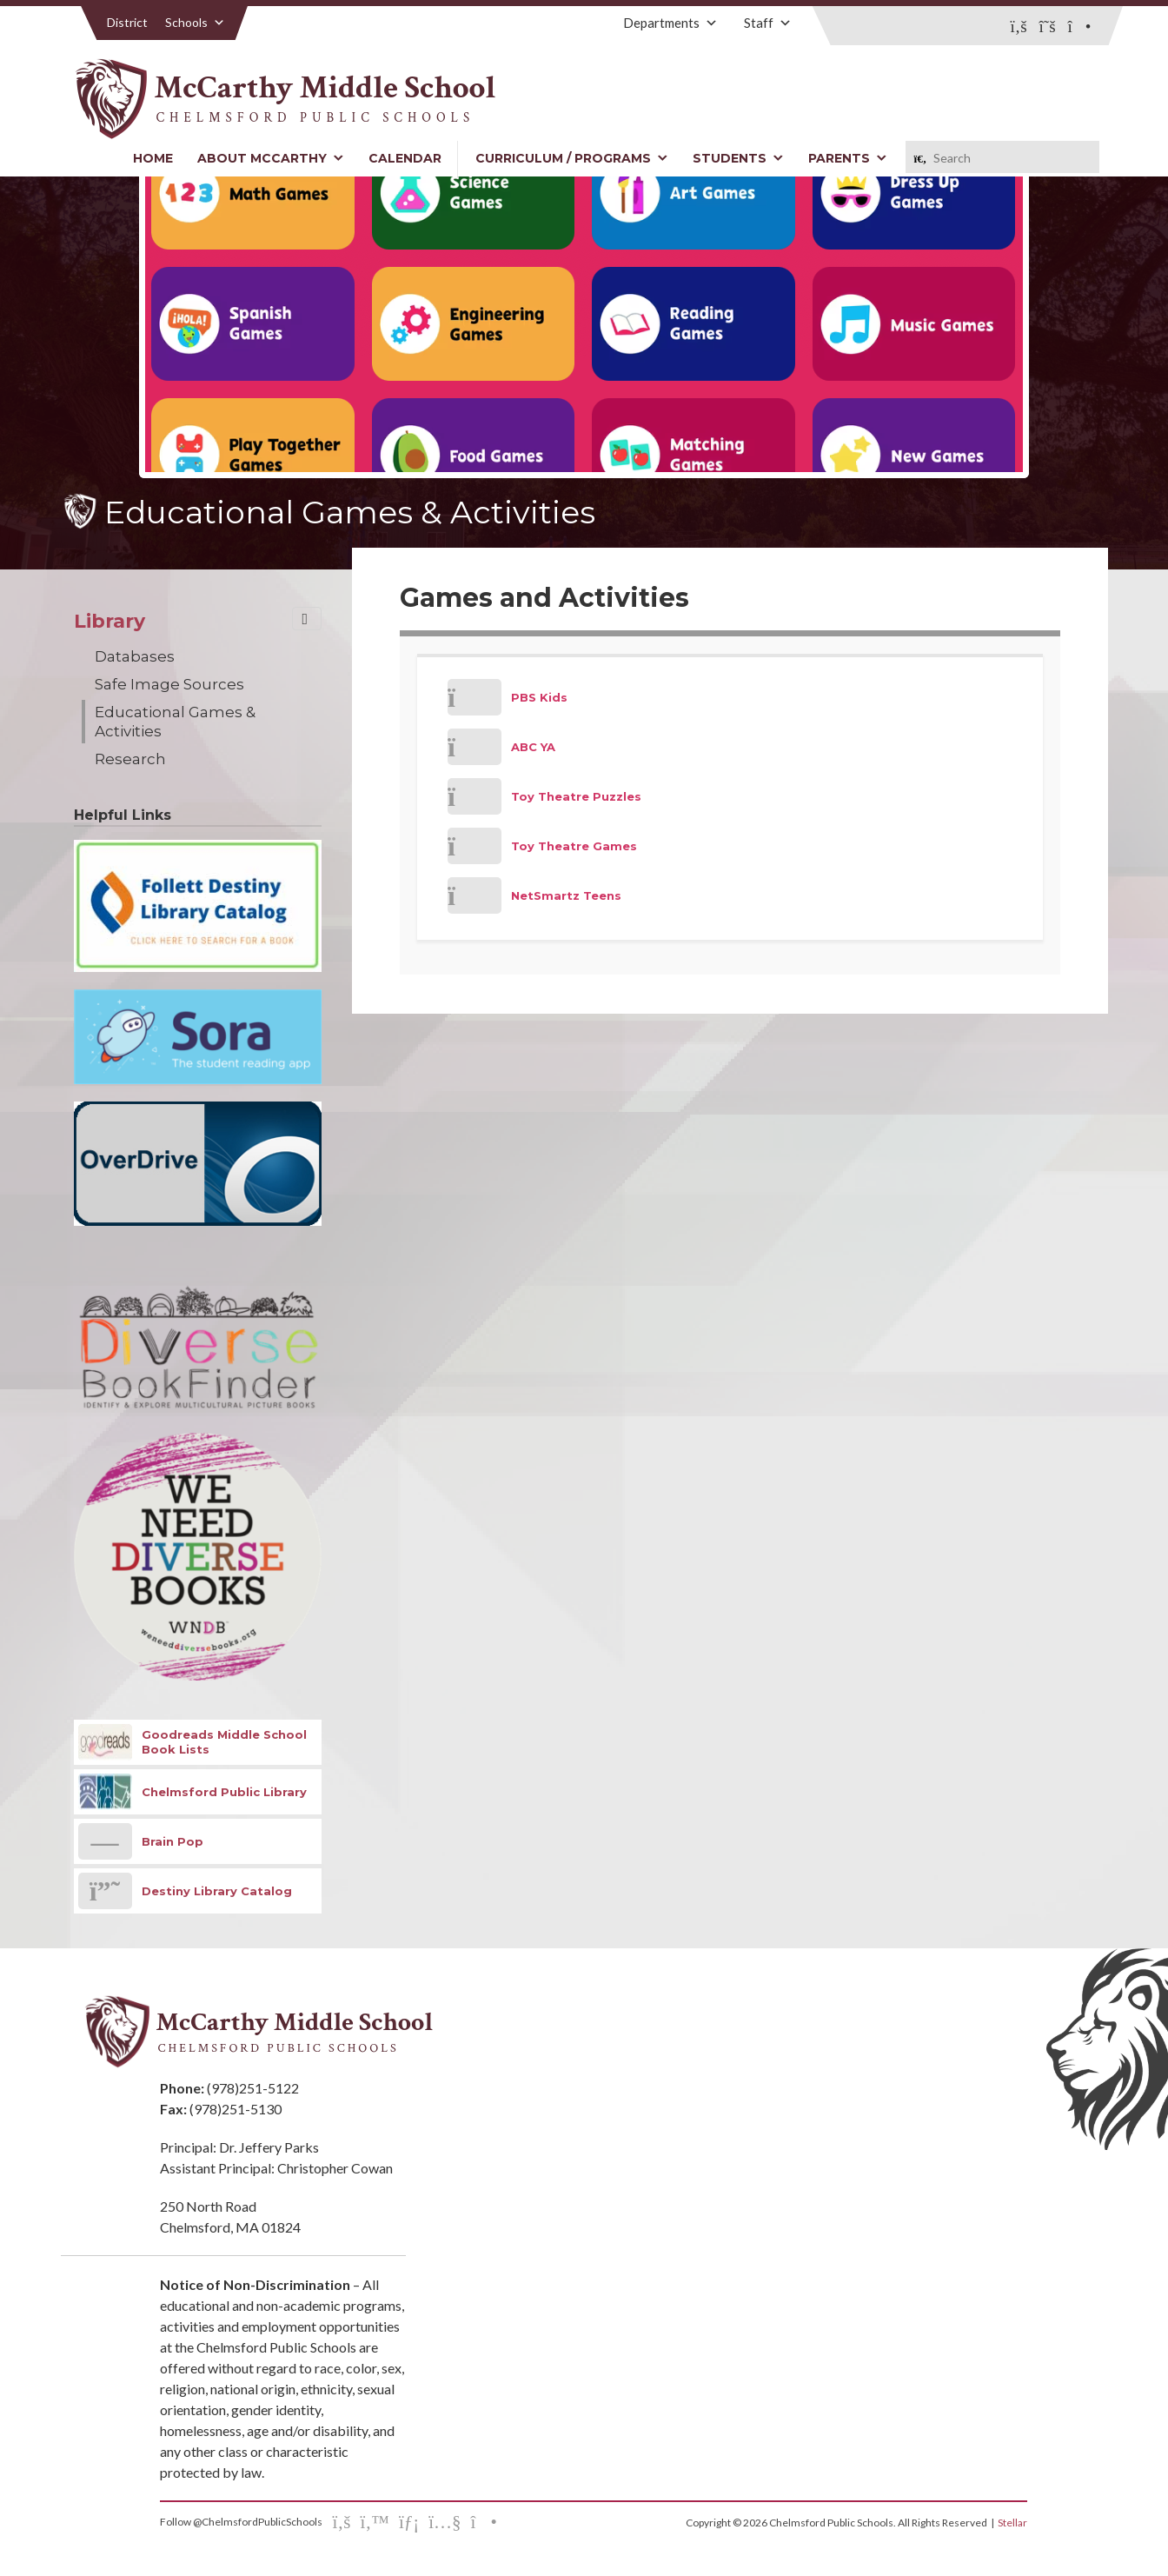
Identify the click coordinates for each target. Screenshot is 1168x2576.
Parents (847, 158)
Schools (195, 22)
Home (153, 158)
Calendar (404, 158)
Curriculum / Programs (571, 158)
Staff (768, 22)
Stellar (1012, 2522)
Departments (670, 22)
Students (738, 158)
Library (109, 621)
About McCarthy (270, 158)
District (127, 22)
